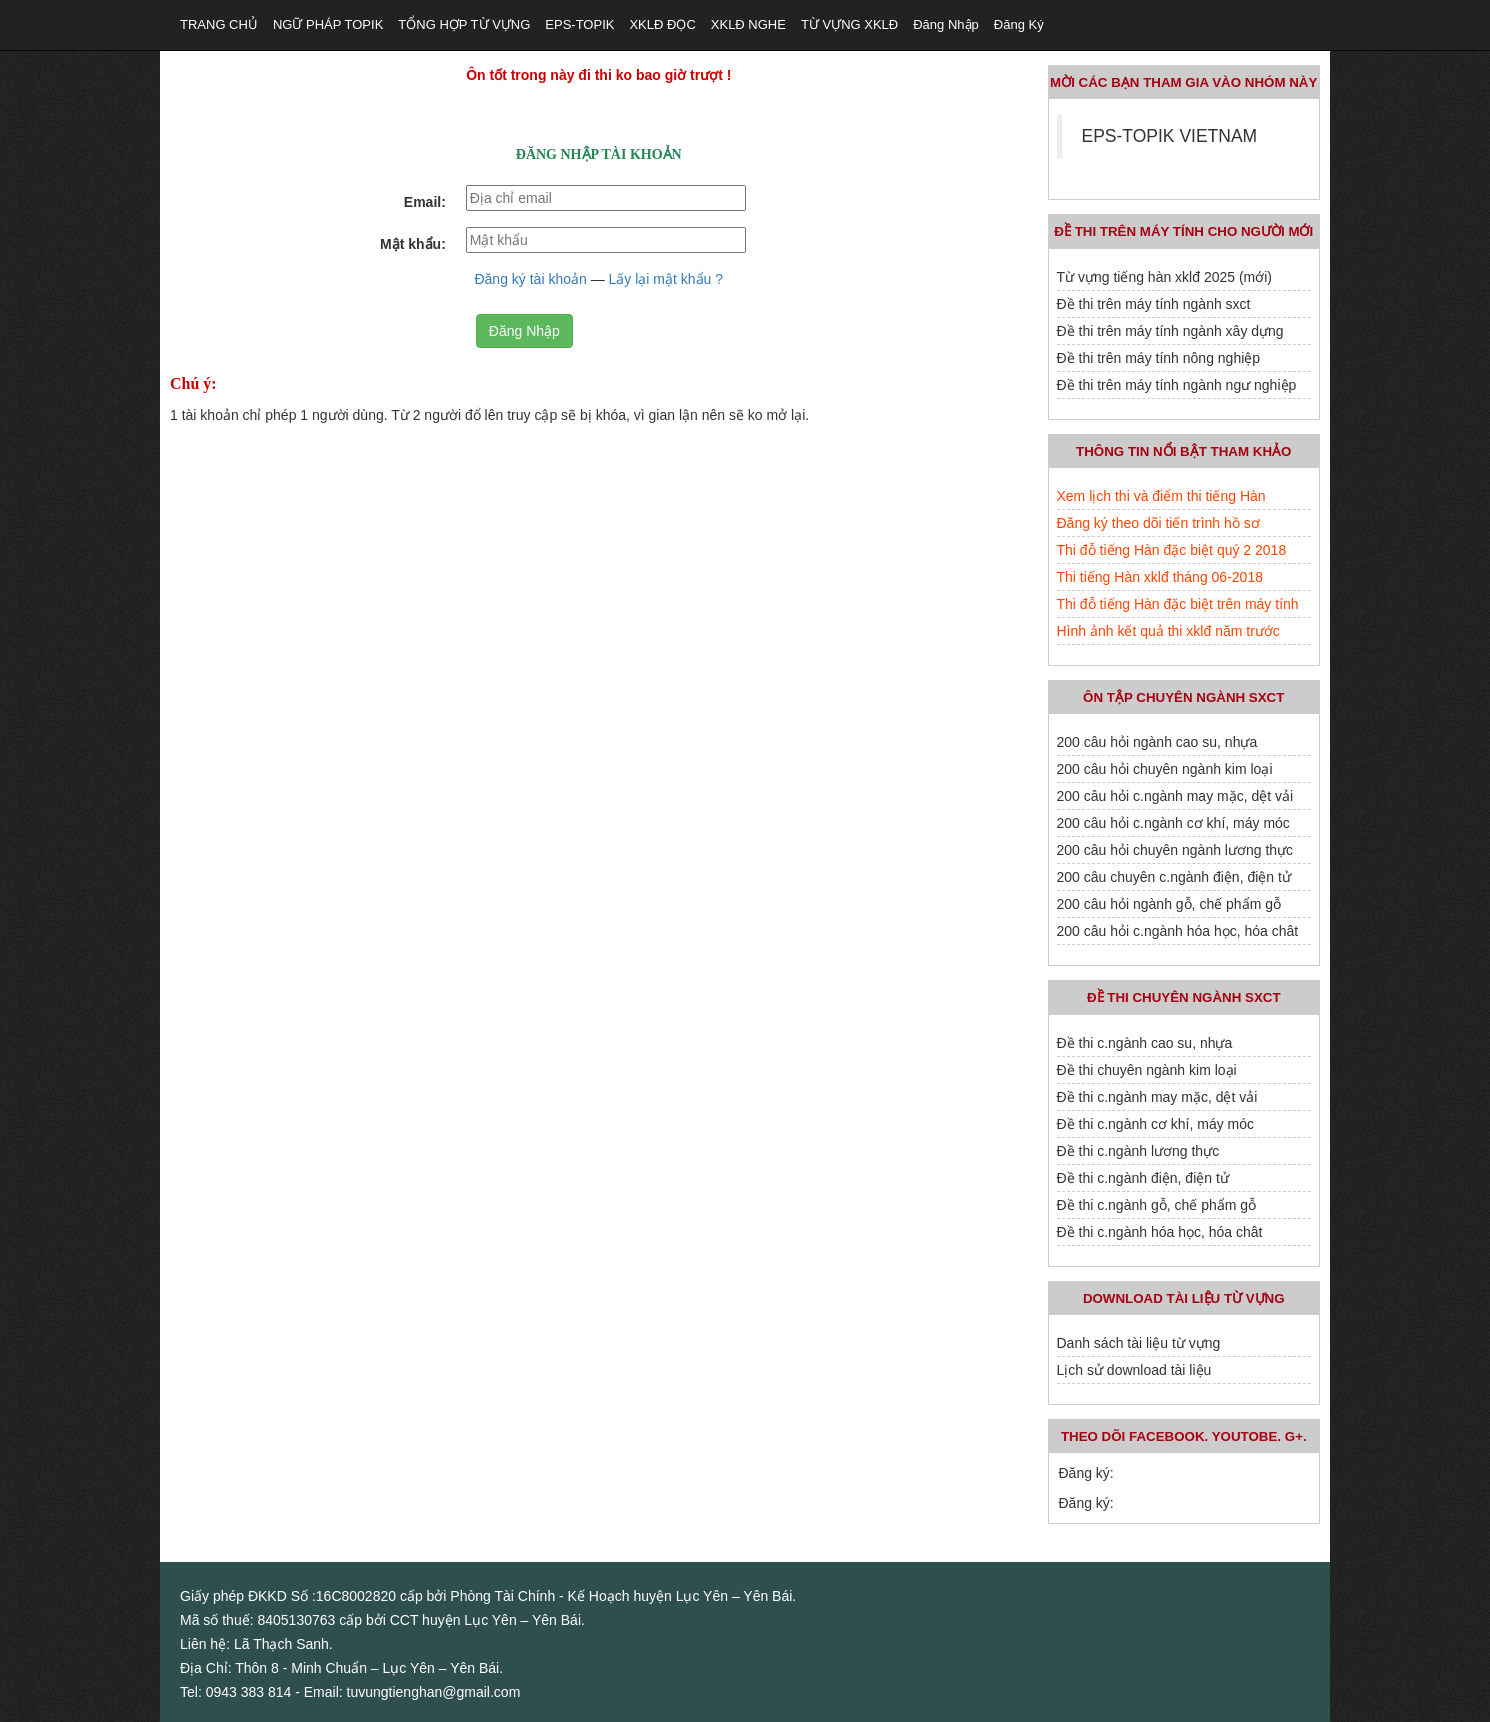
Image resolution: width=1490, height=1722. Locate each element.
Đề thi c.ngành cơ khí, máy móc (1156, 1124)
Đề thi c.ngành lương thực (1138, 1151)
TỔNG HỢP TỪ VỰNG (464, 24)
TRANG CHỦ (219, 24)
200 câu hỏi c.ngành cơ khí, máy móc (1173, 823)
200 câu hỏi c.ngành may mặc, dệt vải (1175, 796)
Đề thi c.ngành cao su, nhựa (1145, 1043)
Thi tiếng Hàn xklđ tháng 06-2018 (1160, 577)
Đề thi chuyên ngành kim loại (1147, 1070)
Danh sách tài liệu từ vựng (1139, 1343)
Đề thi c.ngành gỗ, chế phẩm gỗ (1157, 1205)
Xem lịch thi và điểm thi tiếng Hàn (1161, 496)
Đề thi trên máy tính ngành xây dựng (1170, 331)
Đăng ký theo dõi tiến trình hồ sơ (1158, 523)
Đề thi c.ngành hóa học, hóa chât (1160, 1232)
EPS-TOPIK (579, 24)
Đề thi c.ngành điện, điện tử (1143, 1178)
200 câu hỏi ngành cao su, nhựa (1157, 742)
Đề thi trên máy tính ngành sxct (1154, 304)
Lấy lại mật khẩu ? (666, 279)
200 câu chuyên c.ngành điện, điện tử (1174, 877)
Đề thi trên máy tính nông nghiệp (1159, 358)
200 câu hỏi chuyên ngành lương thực (1175, 850)
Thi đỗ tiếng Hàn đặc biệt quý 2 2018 (1172, 550)
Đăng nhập (946, 24)
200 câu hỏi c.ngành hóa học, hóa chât (1178, 931)
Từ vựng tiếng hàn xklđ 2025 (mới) (1165, 277)
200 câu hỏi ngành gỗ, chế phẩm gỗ (1169, 904)
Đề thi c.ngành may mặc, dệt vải (1157, 1097)
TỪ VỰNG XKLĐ (849, 24)
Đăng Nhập (524, 331)
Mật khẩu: (413, 244)
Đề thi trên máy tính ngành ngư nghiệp (1177, 385)
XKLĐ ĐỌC (662, 24)
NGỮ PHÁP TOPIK (328, 24)
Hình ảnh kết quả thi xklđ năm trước (1168, 631)
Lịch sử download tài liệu (1134, 1370)
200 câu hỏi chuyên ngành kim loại (1165, 769)
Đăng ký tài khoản (530, 279)
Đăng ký (1019, 24)
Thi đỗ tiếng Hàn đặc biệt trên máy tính (1178, 604)
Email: (425, 202)
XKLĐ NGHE (748, 24)
